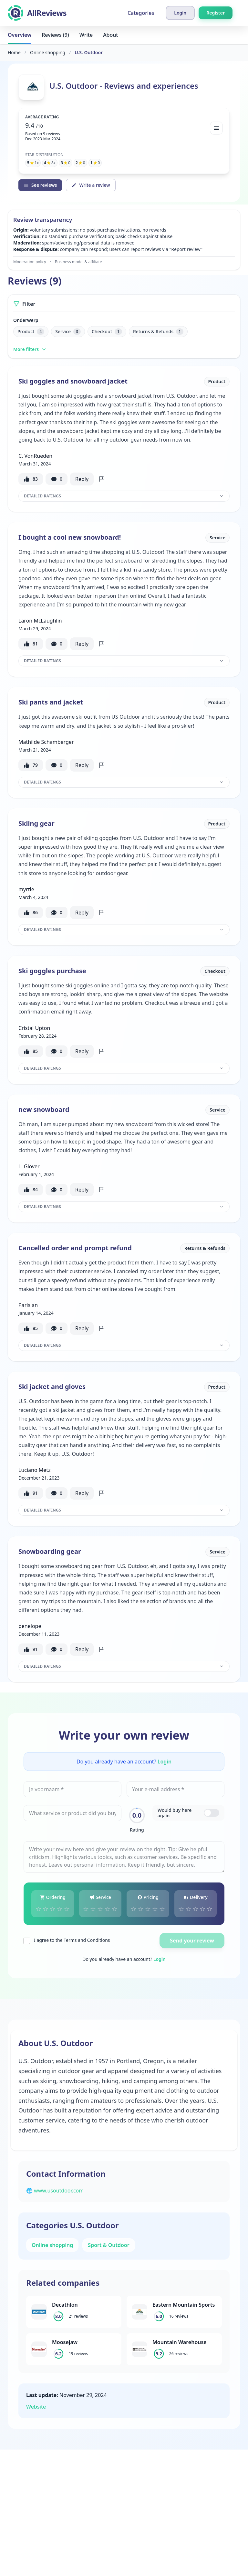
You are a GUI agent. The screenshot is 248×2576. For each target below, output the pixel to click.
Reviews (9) (55, 34)
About (110, 34)
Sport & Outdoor (108, 2245)
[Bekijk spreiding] (216, 128)
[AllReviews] (37, 13)
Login (164, 1761)
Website (36, 2406)
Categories (141, 12)
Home (14, 52)
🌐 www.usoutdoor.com (55, 2190)
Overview (19, 34)
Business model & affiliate (78, 262)
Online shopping (47, 52)
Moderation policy (29, 262)
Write (86, 34)
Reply (81, 479)
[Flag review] (101, 479)
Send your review (192, 1940)
